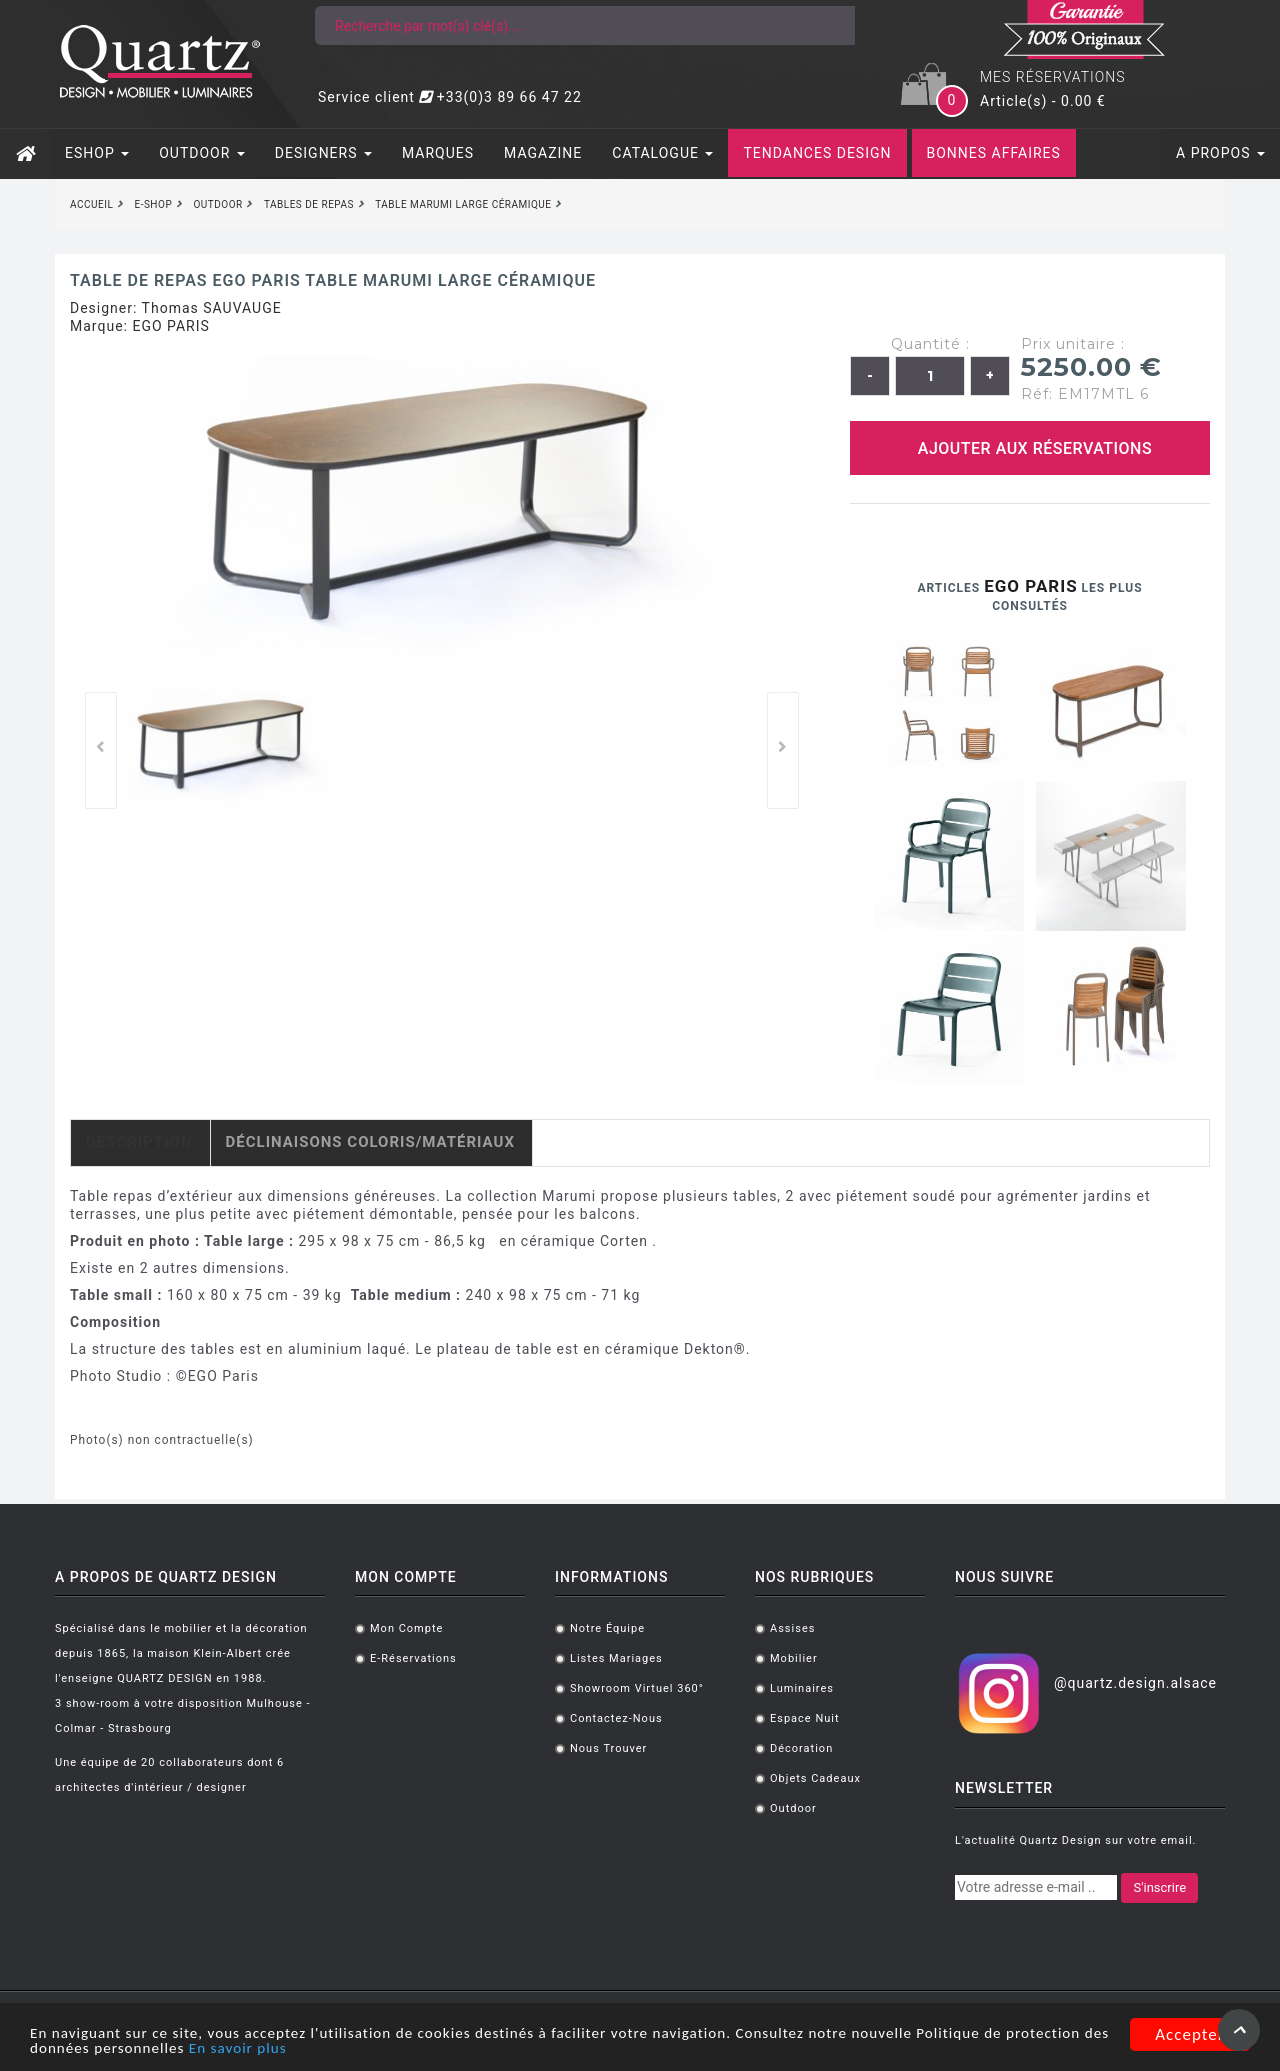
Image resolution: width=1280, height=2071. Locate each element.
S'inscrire (1159, 1887)
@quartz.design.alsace (1135, 1683)
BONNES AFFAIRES (994, 153)
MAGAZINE (543, 153)
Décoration (801, 1748)
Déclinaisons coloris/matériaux (370, 1142)
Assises (792, 1628)
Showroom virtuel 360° (637, 1688)
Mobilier (794, 1658)
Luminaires (802, 1688)
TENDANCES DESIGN (817, 153)
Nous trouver (608, 1748)
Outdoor (793, 1808)
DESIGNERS (323, 153)
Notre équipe (607, 1628)
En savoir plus (379, 2049)
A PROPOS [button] (1220, 153)
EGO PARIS (170, 326)
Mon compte (406, 1628)
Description (139, 1142)
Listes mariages (616, 1658)
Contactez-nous (616, 1718)
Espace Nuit (805, 1718)
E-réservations (413, 1658)
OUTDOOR (202, 153)
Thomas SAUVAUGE (212, 308)
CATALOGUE (662, 153)
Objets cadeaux (815, 1778)
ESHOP (97, 153)
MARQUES (438, 153)
